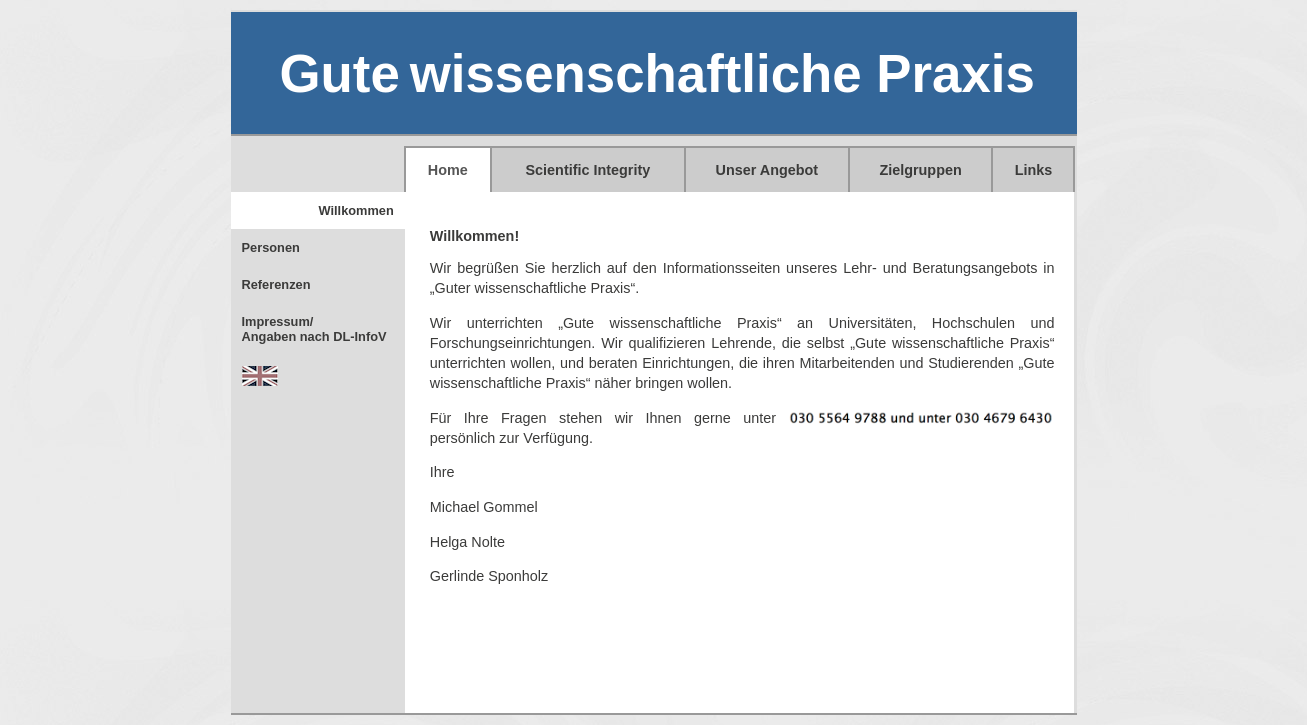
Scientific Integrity (588, 170)
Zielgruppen (920, 170)
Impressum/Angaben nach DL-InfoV (314, 329)
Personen (271, 247)
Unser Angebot (767, 170)
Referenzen (276, 284)
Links (1034, 170)
